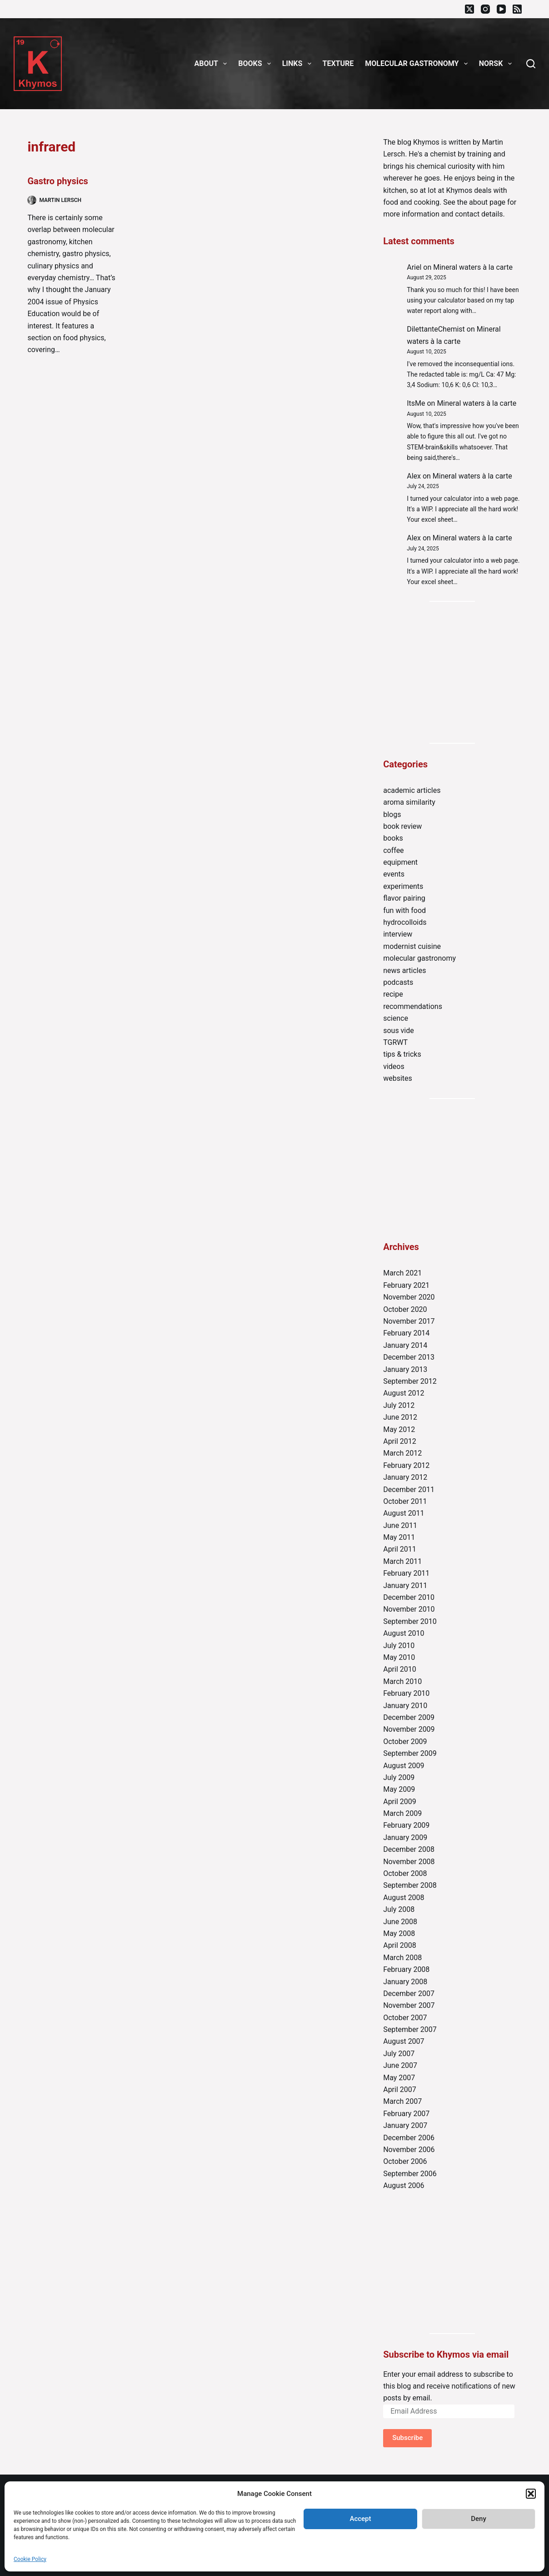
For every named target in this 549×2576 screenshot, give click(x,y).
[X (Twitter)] (469, 9)
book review (402, 826)
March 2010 (402, 1681)
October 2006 (405, 2161)
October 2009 (405, 1741)
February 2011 (406, 1573)
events (393, 874)
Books (256, 63)
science (395, 1018)
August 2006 (403, 2185)
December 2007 (408, 1993)
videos (393, 1066)
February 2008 (406, 1969)
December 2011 (408, 1489)
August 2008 (403, 1897)
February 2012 (406, 1465)
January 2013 (405, 1369)
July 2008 (398, 1909)
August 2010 (403, 1633)
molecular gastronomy (419, 958)
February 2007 (406, 2113)
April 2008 (399, 1945)
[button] (530, 2493)
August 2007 (403, 2041)
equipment (400, 862)
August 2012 (403, 1393)
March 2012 (402, 1453)
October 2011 (405, 1501)
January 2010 (405, 1705)
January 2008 (405, 1981)
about (478, 202)
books (393, 838)
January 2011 (405, 1585)
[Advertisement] (452, 672)
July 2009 (398, 1777)
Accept (360, 2519)
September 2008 (410, 1885)
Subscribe (407, 2438)
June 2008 (400, 1921)
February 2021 (406, 1285)
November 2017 (408, 1321)
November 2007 (408, 2005)
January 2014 (405, 1345)
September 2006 (410, 2173)
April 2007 (399, 2089)
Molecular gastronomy (418, 63)
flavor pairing (404, 898)
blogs (392, 814)
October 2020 (405, 1309)
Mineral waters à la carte (473, 267)
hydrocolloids (404, 922)
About (213, 63)
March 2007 (402, 2101)
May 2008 (399, 1933)
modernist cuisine (412, 946)
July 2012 (398, 1405)
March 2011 (402, 1561)
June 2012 (400, 1417)
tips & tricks (402, 1054)
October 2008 (405, 1873)
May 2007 (399, 2077)
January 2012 (405, 1477)
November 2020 (408, 1297)
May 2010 (399, 1657)
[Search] (530, 63)
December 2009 (408, 1717)
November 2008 (408, 1861)
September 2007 (410, 2029)
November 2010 (408, 1609)
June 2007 (400, 2065)
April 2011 (399, 1549)
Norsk (497, 63)
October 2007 (405, 2017)
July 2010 (398, 1645)
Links (298, 63)
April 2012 (399, 1441)
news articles (404, 970)
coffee (393, 850)
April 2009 (399, 1801)
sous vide (398, 1030)
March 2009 (402, 1813)
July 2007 (398, 2053)
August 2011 (403, 1513)
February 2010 (406, 1693)
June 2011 (400, 1525)
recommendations (412, 1006)
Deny (478, 2519)
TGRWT (395, 1042)
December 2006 (408, 2137)
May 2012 (399, 1429)
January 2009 (405, 1837)
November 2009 (408, 1729)
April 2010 (399, 1669)
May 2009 (399, 1789)
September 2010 (410, 1621)
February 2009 (406, 1825)
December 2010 (408, 1597)
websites (397, 1078)
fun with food (404, 910)
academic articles (411, 790)
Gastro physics (57, 181)
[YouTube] (501, 9)
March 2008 (402, 1957)
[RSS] (517, 9)
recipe (393, 994)
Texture (338, 63)
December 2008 (408, 1849)
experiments (403, 886)
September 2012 (410, 1381)
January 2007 (405, 2125)
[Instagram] (485, 9)
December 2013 (408, 1357)
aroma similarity (409, 802)
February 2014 (406, 1333)
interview (397, 934)
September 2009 (410, 1753)
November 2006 (408, 2149)
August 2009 (403, 1765)
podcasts (398, 982)
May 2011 (399, 1537)
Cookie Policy (30, 2559)
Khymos (426, 142)
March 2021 (402, 1273)
